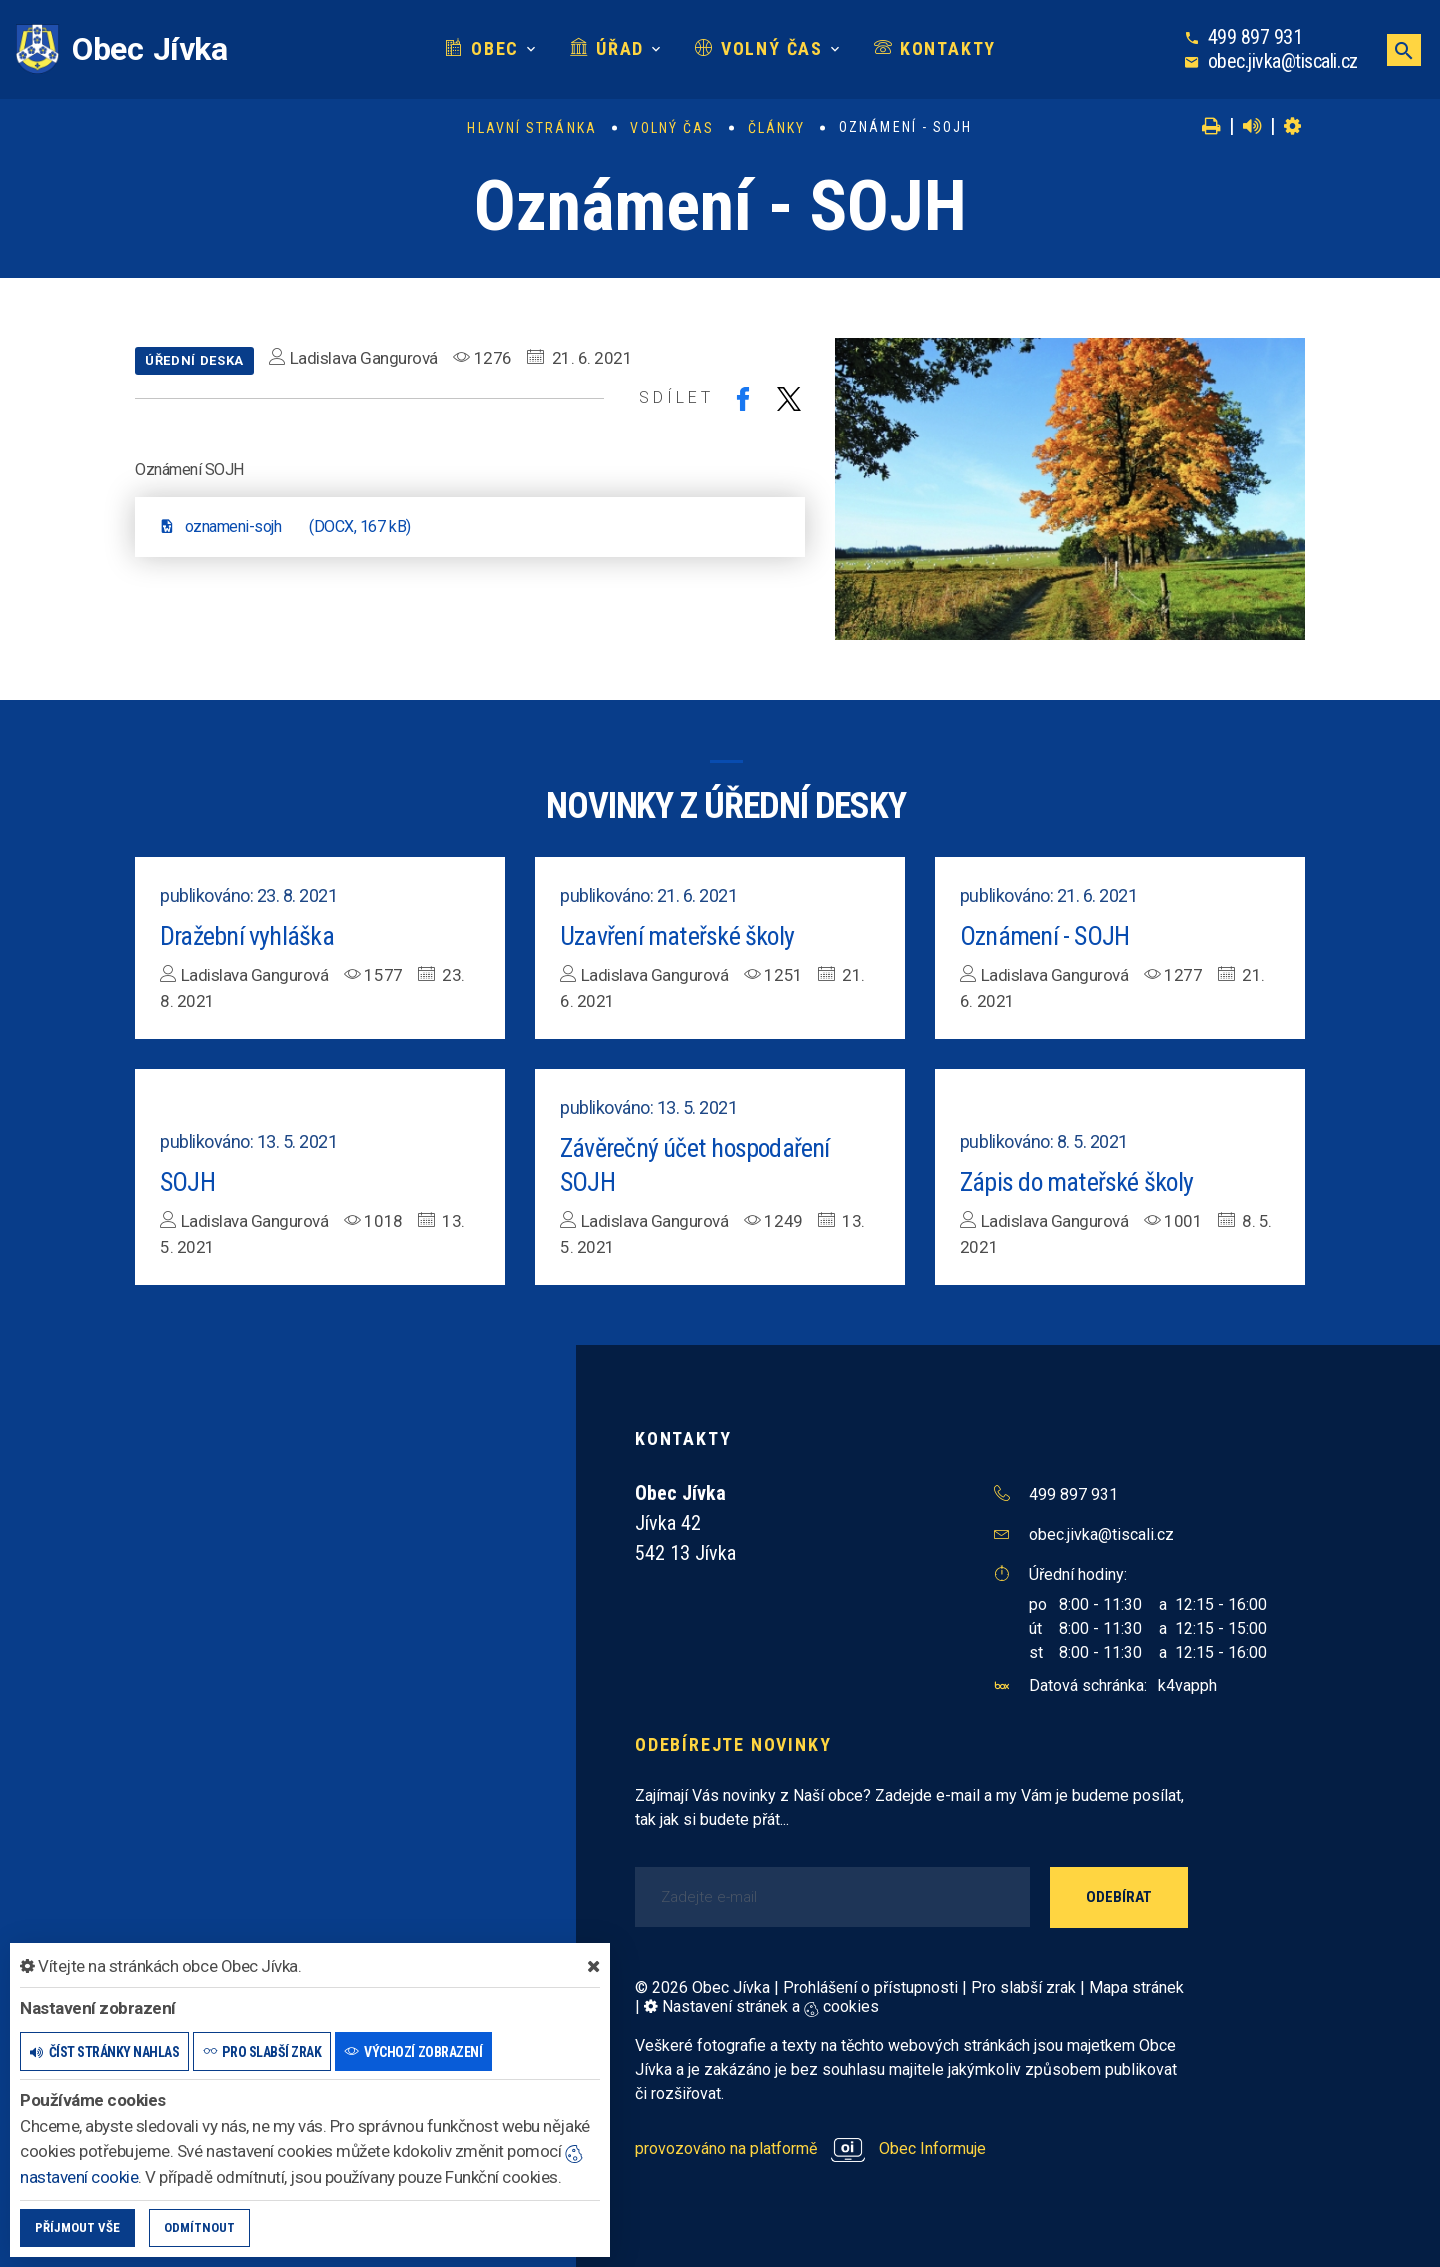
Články (777, 128)
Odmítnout (199, 2227)
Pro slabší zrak (1023, 1987)
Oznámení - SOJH (1044, 936)
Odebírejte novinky (733, 1744)
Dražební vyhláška (247, 936)
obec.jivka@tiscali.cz (1283, 61)
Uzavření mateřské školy (677, 936)
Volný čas (759, 48)
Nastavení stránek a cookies (761, 2006)
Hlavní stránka (531, 128)
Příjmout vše (77, 2227)
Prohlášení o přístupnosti (870, 1987)
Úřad (607, 48)
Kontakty (935, 48)
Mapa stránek (1136, 1987)
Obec (482, 48)
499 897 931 (1255, 37)
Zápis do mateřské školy (1077, 1182)
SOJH (187, 1182)
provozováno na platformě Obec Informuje (810, 2148)
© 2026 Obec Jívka (702, 1987)
